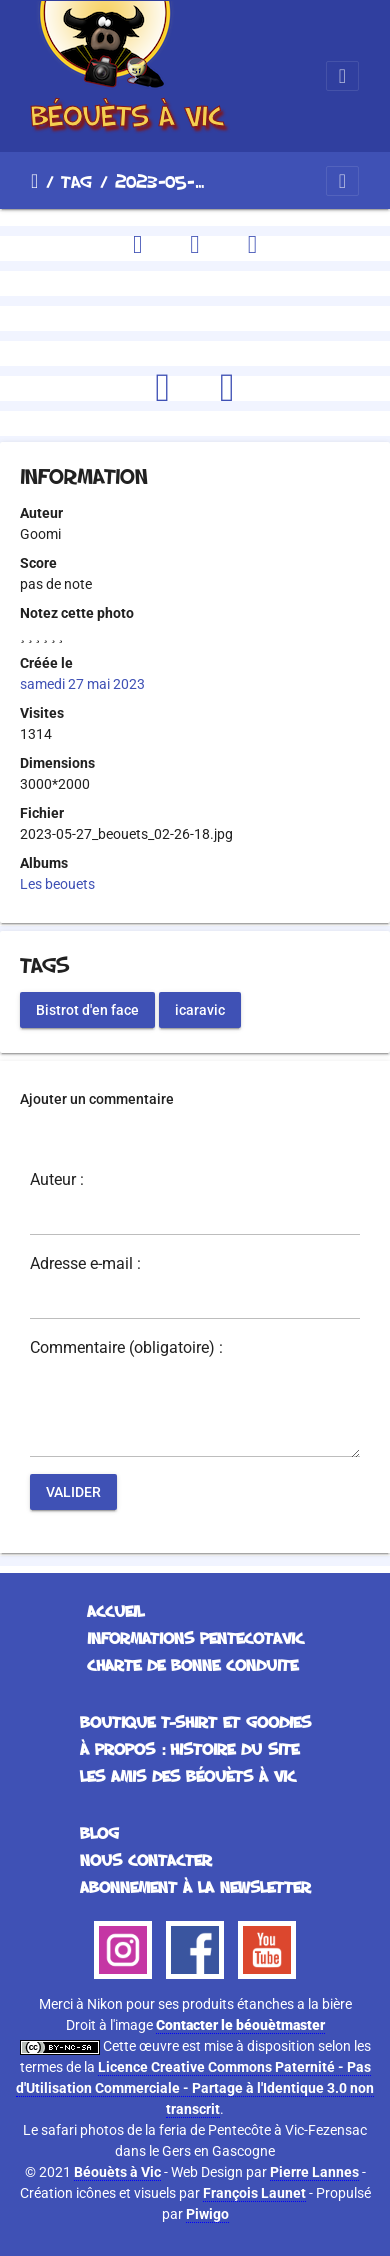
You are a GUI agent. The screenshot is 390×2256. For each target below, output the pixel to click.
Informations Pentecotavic (195, 1638)
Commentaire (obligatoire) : (126, 1348)
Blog (99, 1833)
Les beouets (57, 884)
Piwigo (207, 2214)
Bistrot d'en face (87, 1009)
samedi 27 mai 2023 (82, 684)
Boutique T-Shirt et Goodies (195, 1722)
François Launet (254, 2193)
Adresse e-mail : (85, 1264)
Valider (73, 1491)
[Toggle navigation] (342, 76)
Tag (76, 181)
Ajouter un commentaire (97, 1099)
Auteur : (57, 1180)
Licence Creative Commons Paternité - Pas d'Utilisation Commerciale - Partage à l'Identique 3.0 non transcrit (195, 2088)
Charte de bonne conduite (192, 1665)
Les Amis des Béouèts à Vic (188, 1776)
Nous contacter (146, 1860)
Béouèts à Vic (117, 2172)
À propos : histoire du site (189, 1749)
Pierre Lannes (314, 2172)
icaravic (200, 1009)
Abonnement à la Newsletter (195, 1887)
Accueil (34, 181)
